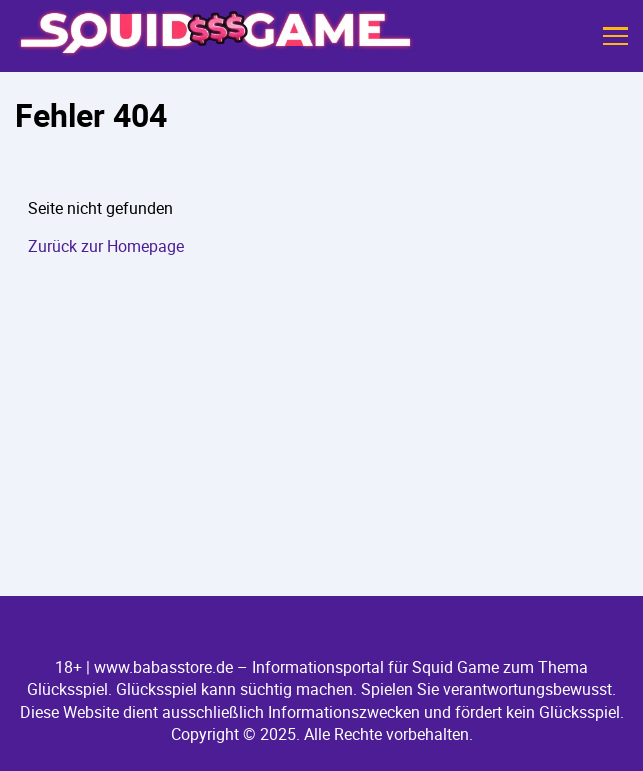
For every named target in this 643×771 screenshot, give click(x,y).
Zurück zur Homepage (106, 246)
